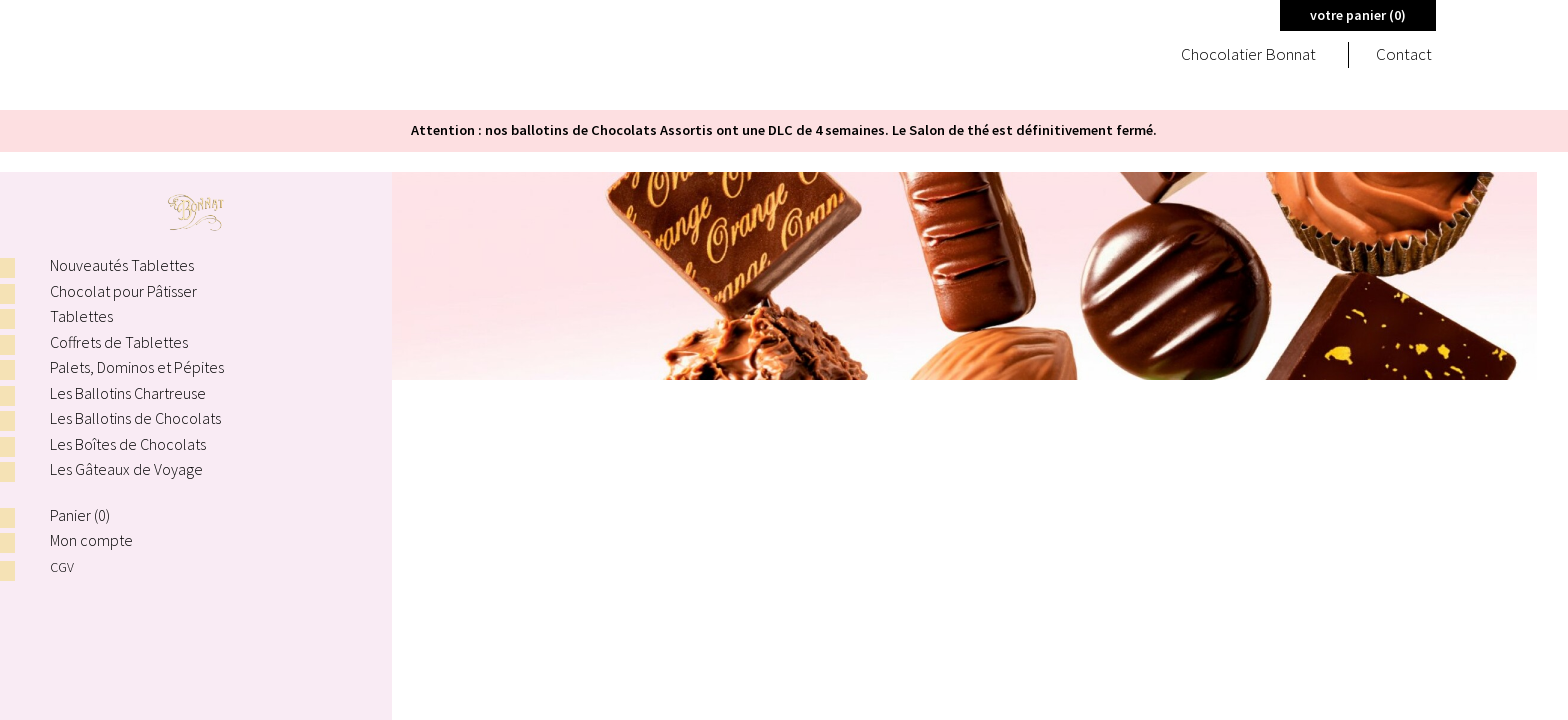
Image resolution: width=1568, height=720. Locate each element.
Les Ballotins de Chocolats (135, 418)
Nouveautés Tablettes (122, 265)
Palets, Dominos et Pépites (137, 367)
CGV (63, 566)
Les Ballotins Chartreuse (128, 393)
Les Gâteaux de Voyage (126, 469)
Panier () (80, 515)
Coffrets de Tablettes (119, 342)
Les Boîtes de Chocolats (128, 444)
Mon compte (91, 540)
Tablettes (81, 316)
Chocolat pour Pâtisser (123, 291)
